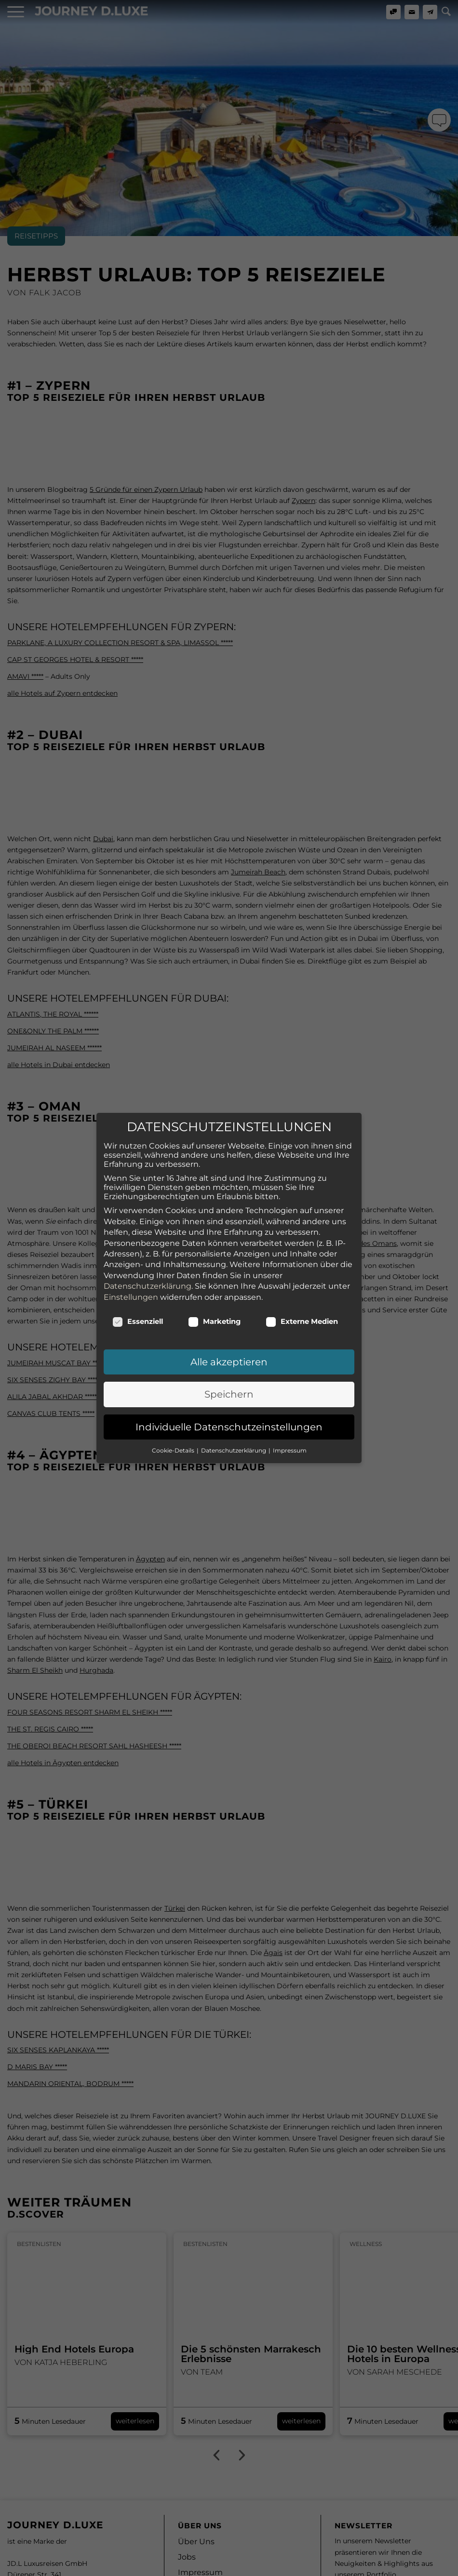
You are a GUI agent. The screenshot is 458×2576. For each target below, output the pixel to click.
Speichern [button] (229, 1341)
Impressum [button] (290, 1396)
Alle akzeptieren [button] (229, 1308)
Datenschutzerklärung (147, 1233)
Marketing (214, 1268)
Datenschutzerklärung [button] (234, 1396)
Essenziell (137, 1268)
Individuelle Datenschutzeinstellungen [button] (229, 1373)
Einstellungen (131, 1243)
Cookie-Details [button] (174, 1396)
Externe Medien (301, 1268)
